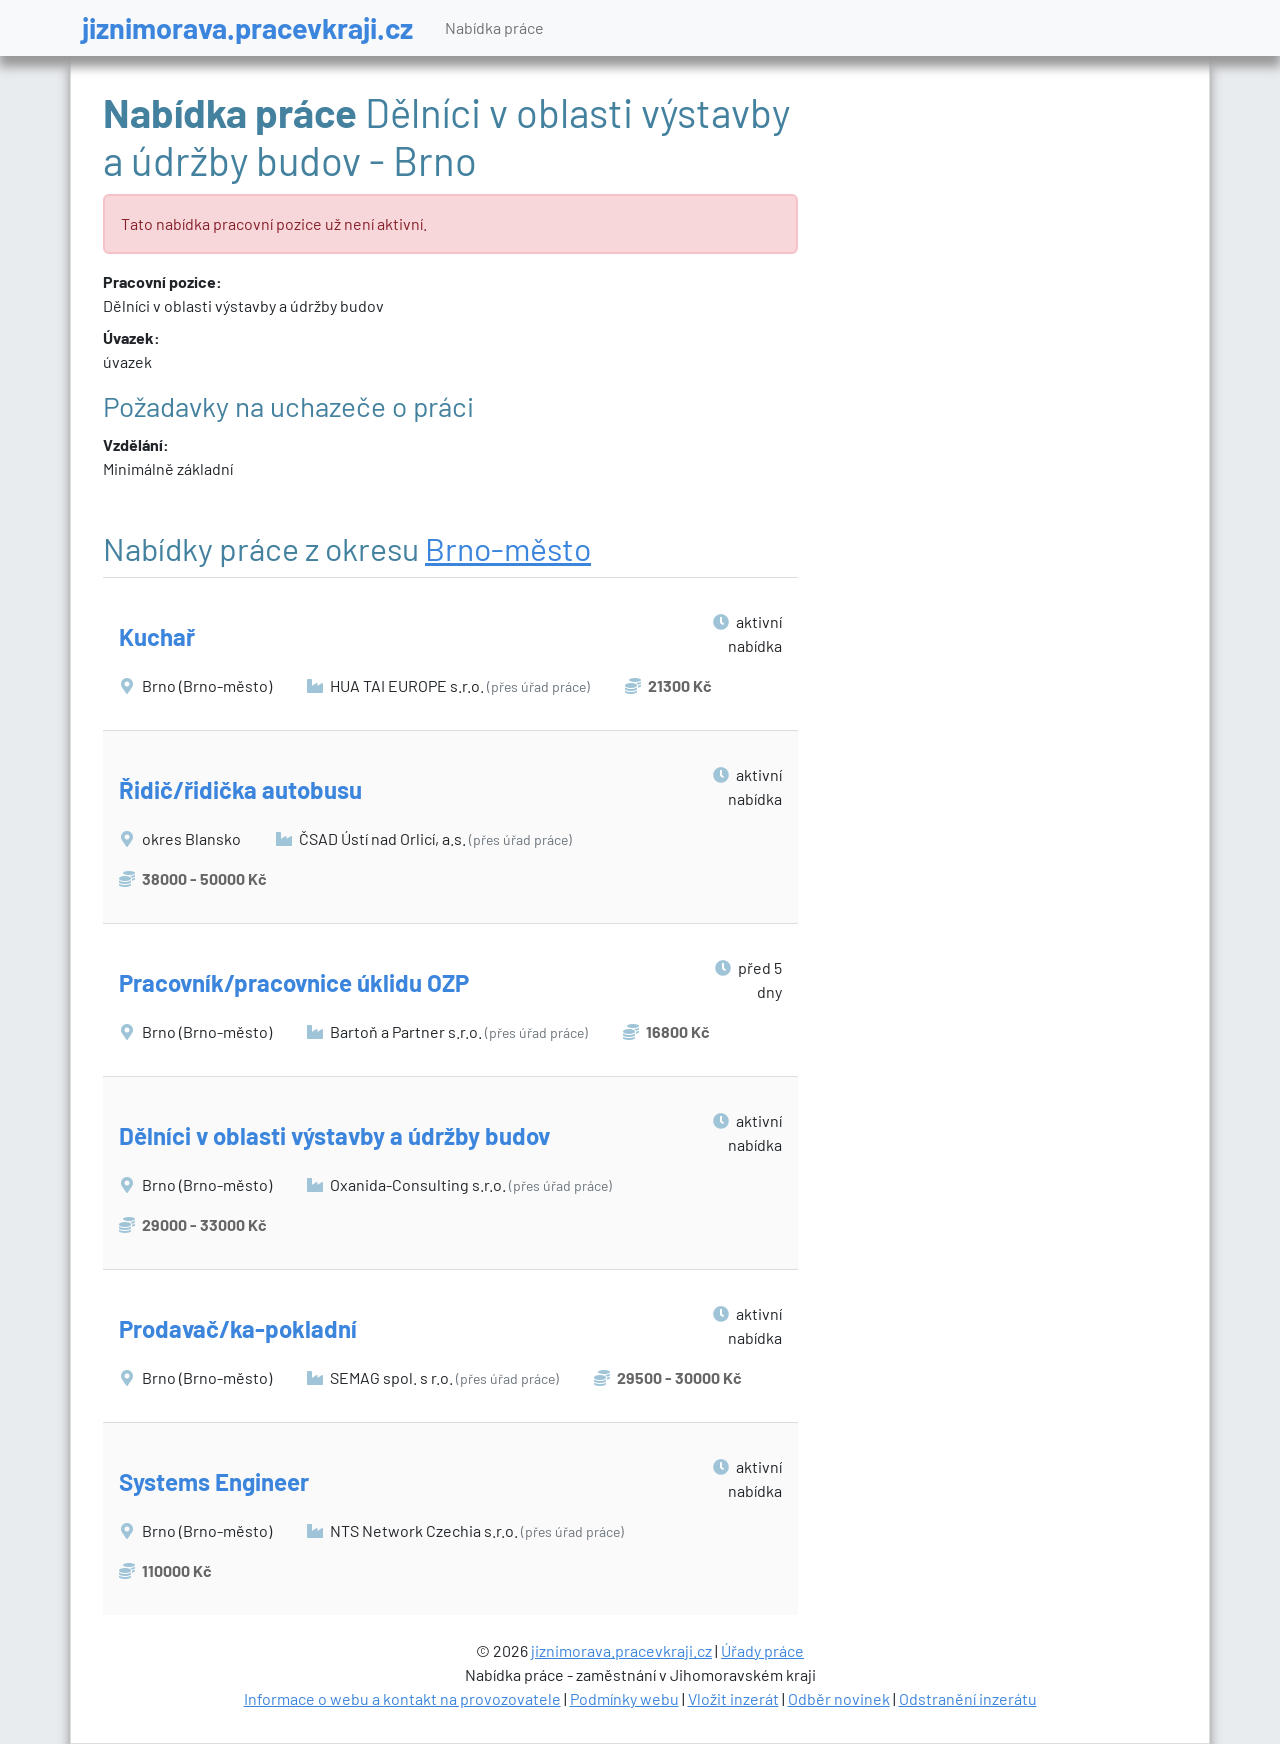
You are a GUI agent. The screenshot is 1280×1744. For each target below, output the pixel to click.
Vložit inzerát (733, 1698)
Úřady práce (762, 1650)
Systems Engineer (214, 1481)
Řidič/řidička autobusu (240, 789)
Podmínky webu (624, 1698)
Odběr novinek (839, 1698)
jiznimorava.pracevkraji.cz (247, 27)
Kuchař (157, 636)
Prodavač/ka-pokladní (238, 1328)
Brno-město (508, 548)
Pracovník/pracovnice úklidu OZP (294, 982)
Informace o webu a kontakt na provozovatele (402, 1698)
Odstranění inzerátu (968, 1698)
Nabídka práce (494, 27)
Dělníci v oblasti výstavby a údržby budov (334, 1135)
